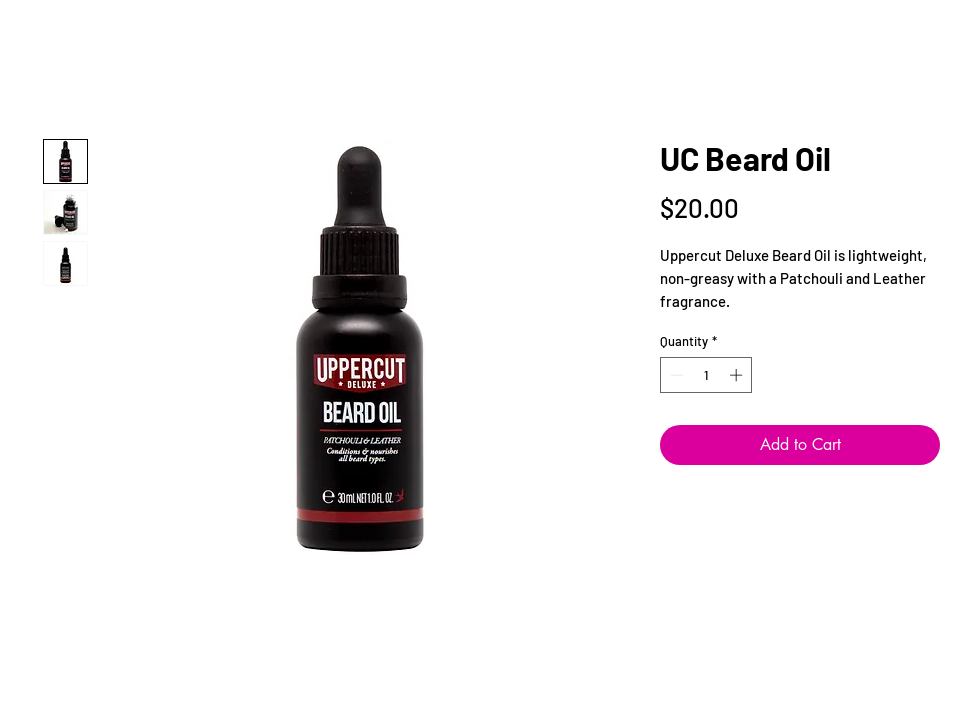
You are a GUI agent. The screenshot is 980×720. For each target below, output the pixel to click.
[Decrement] (675, 375)
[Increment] (738, 375)
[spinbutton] (706, 375)
